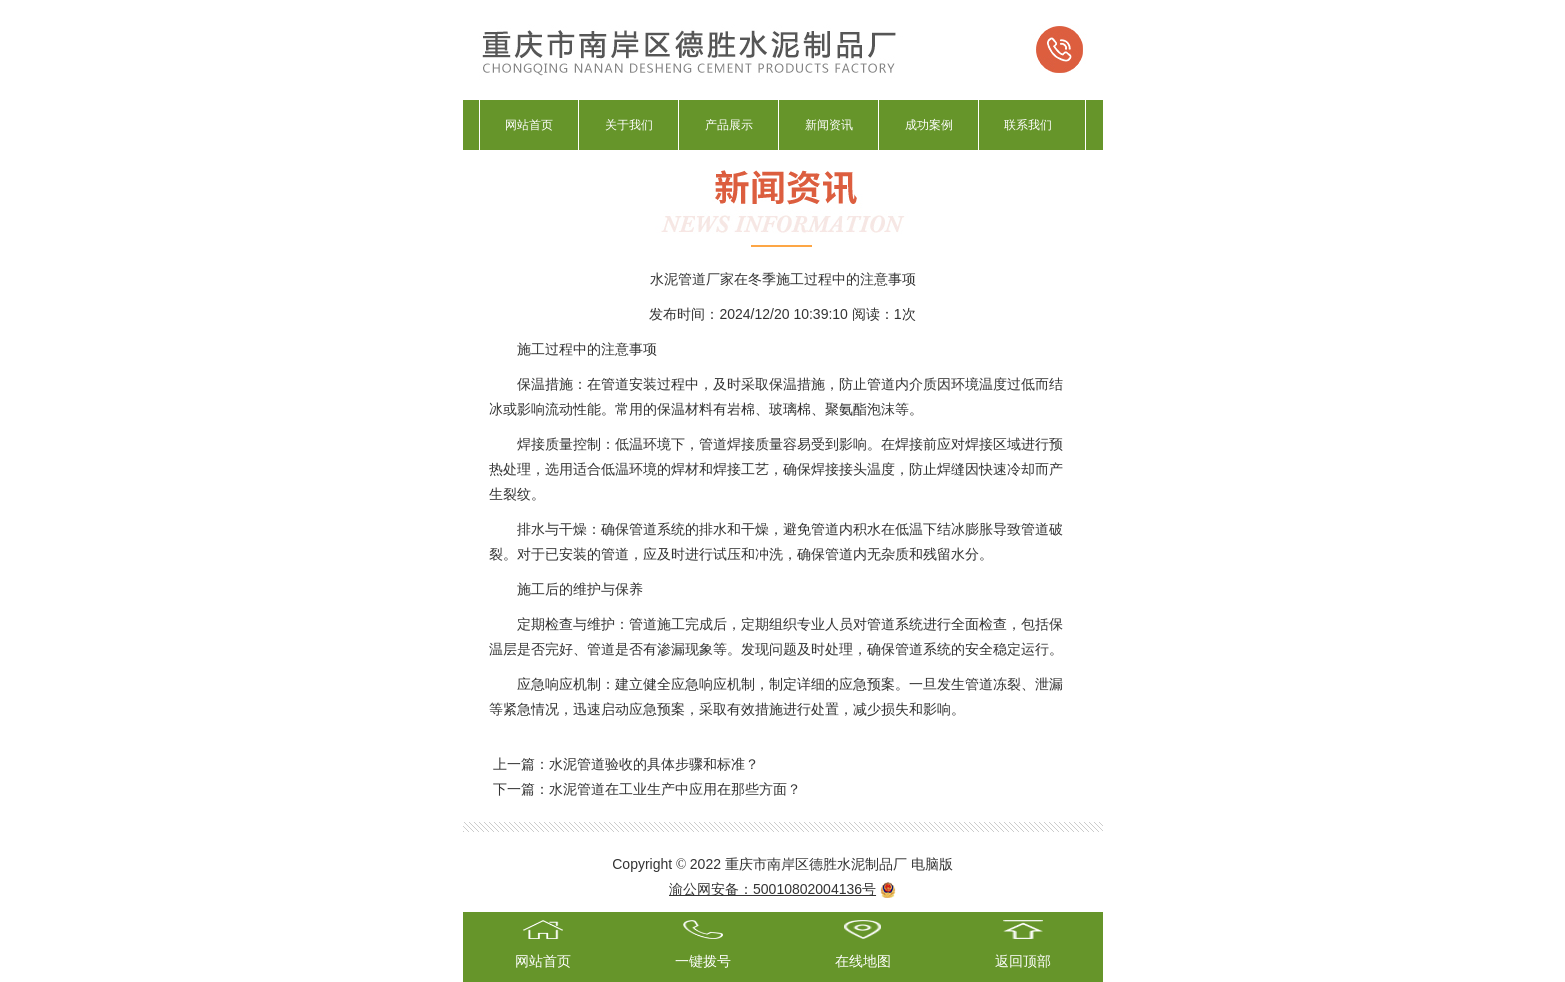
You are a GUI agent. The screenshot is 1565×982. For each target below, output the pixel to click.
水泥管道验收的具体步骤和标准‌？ (654, 764)
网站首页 (529, 125)
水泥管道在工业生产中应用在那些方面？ (675, 789)
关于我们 (629, 125)
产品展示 (729, 125)
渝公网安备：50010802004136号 (772, 889)
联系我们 (1028, 125)
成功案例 (929, 125)
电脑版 (932, 864)
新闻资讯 (829, 125)
